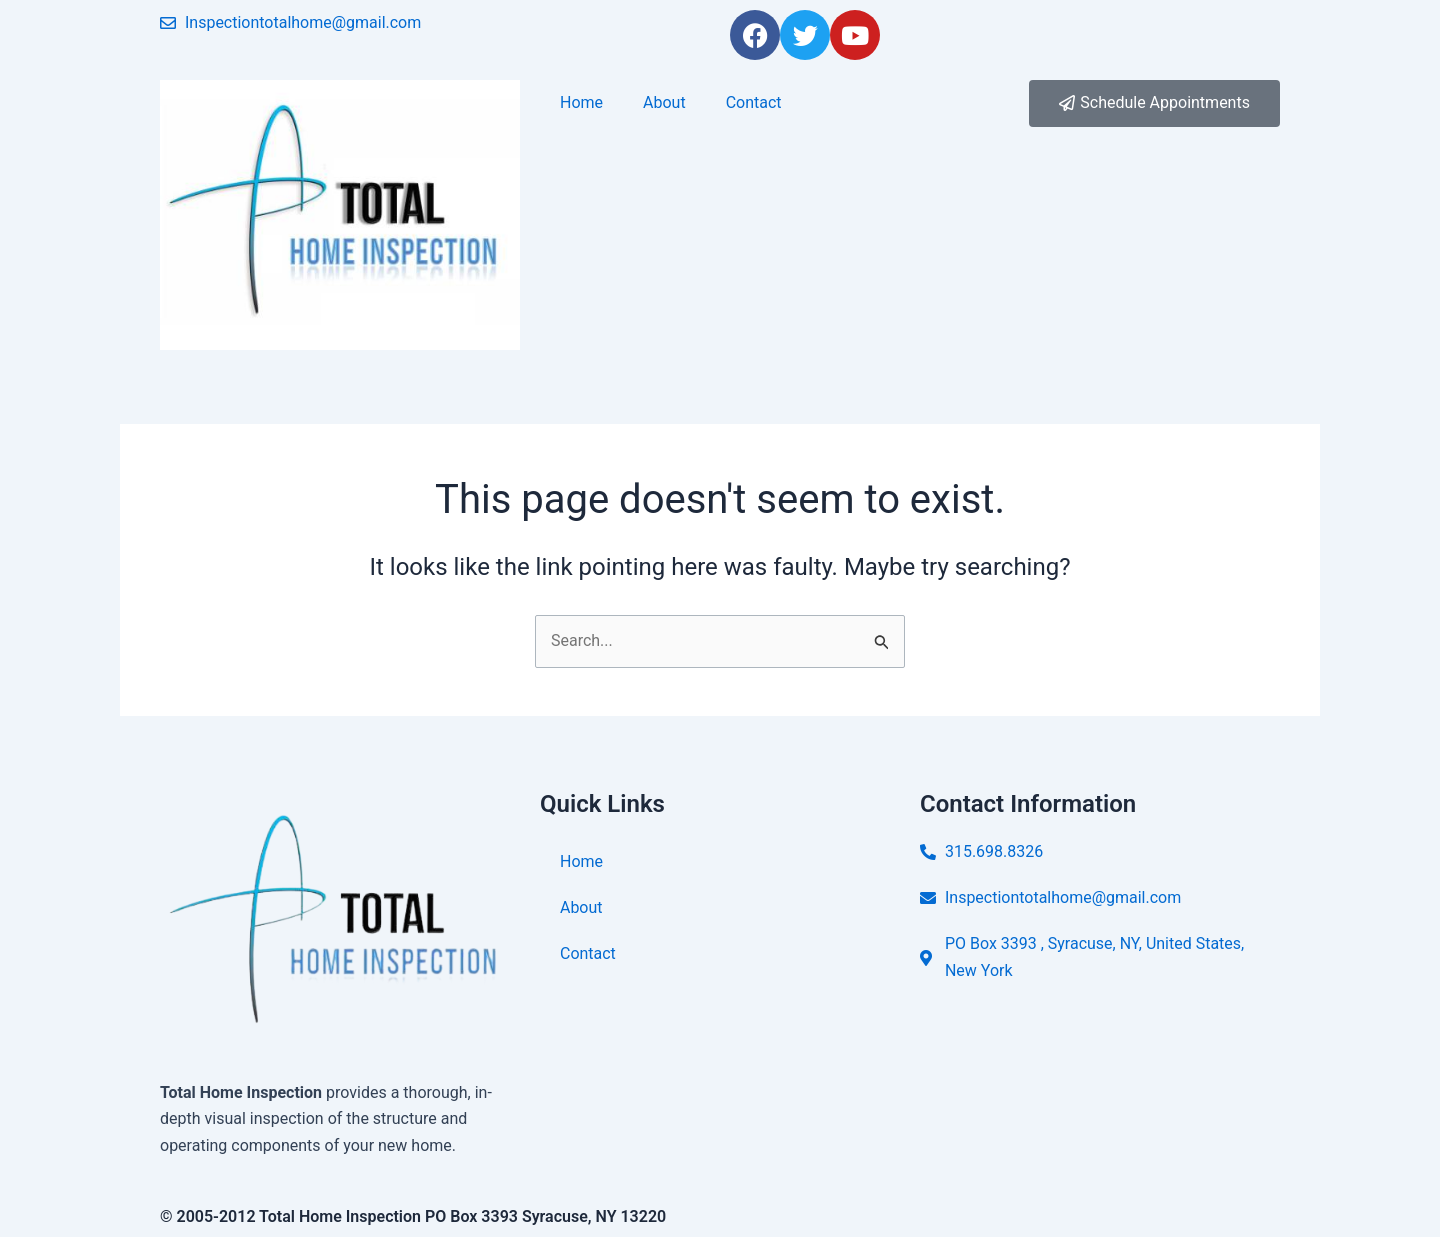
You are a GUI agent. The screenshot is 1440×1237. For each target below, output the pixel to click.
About (664, 102)
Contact (754, 102)
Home (581, 102)
